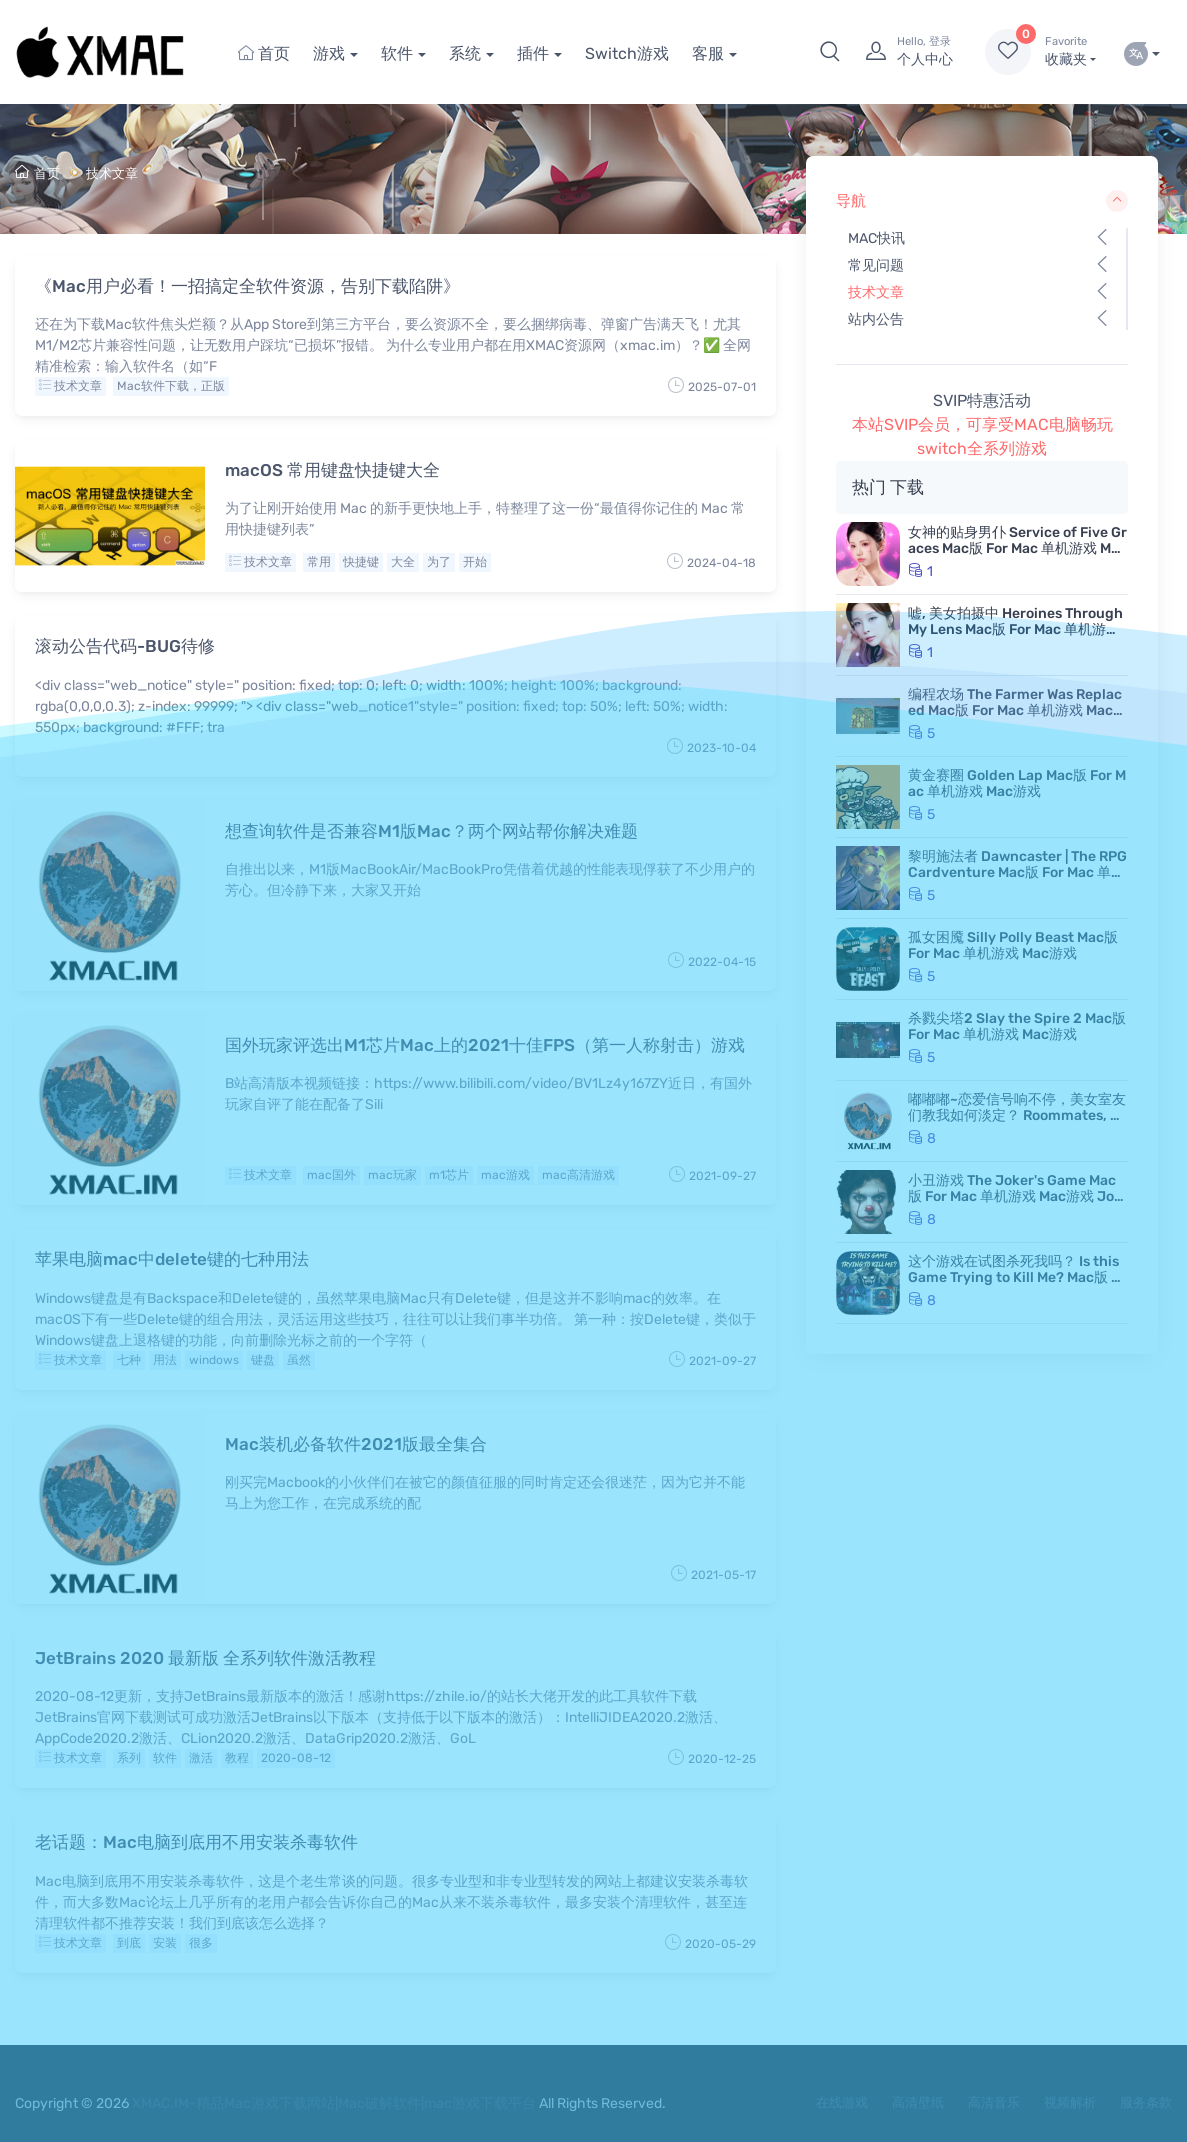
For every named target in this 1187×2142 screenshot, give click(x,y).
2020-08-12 (296, 1758)
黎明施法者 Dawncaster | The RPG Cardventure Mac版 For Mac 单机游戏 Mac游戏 (1017, 872)
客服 (708, 53)
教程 (237, 1758)
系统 (465, 53)
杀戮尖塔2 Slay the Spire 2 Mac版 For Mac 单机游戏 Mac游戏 (1017, 1026)
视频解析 (1070, 2102)
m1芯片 (449, 1175)
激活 (201, 1758)
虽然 (299, 1360)
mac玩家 (392, 1175)
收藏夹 (1070, 51)
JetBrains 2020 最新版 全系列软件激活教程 (205, 1658)
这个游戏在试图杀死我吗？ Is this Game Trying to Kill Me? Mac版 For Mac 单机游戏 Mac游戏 (1017, 1277)
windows (214, 1360)
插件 (533, 53)
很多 (201, 1943)
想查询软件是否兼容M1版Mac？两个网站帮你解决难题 (431, 831)
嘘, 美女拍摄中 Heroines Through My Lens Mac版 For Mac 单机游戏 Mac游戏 (1015, 629)
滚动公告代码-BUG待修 (125, 646)
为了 (439, 562)
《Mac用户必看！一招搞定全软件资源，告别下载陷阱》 (247, 286)
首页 (264, 53)
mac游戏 (505, 1175)
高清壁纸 (918, 2102)
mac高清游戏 (578, 1175)
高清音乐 (994, 2102)
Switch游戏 (627, 53)
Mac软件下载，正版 (171, 386)
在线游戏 (842, 2102)
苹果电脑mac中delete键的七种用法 (172, 1259)
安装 (165, 1943)
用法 (165, 1360)
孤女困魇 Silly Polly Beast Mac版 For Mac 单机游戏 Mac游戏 (1013, 945)
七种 (129, 1360)
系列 (129, 1758)
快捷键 (361, 562)
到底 (129, 1943)
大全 (403, 562)
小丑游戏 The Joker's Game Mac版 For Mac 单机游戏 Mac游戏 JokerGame (1015, 1196)
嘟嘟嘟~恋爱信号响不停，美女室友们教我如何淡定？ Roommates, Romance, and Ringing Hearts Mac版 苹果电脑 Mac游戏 (1017, 1123)
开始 (475, 562)
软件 (397, 53)
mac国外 (331, 1175)
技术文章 (112, 173)
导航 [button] (982, 201)
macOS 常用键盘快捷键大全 (332, 470)
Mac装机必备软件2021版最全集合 (356, 1444)
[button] (830, 52)
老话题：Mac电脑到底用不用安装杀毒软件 (196, 1842)
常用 (319, 562)
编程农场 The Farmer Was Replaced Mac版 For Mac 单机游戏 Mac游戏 (1017, 710)
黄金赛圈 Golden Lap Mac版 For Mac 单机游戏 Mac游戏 (1017, 783)
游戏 (329, 53)
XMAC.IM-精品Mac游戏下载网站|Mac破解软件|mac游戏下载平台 (334, 2103)
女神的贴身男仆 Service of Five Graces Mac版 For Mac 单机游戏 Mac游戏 (1017, 548)
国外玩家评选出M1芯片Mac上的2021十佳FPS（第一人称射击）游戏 (485, 1045)
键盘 (263, 1360)
